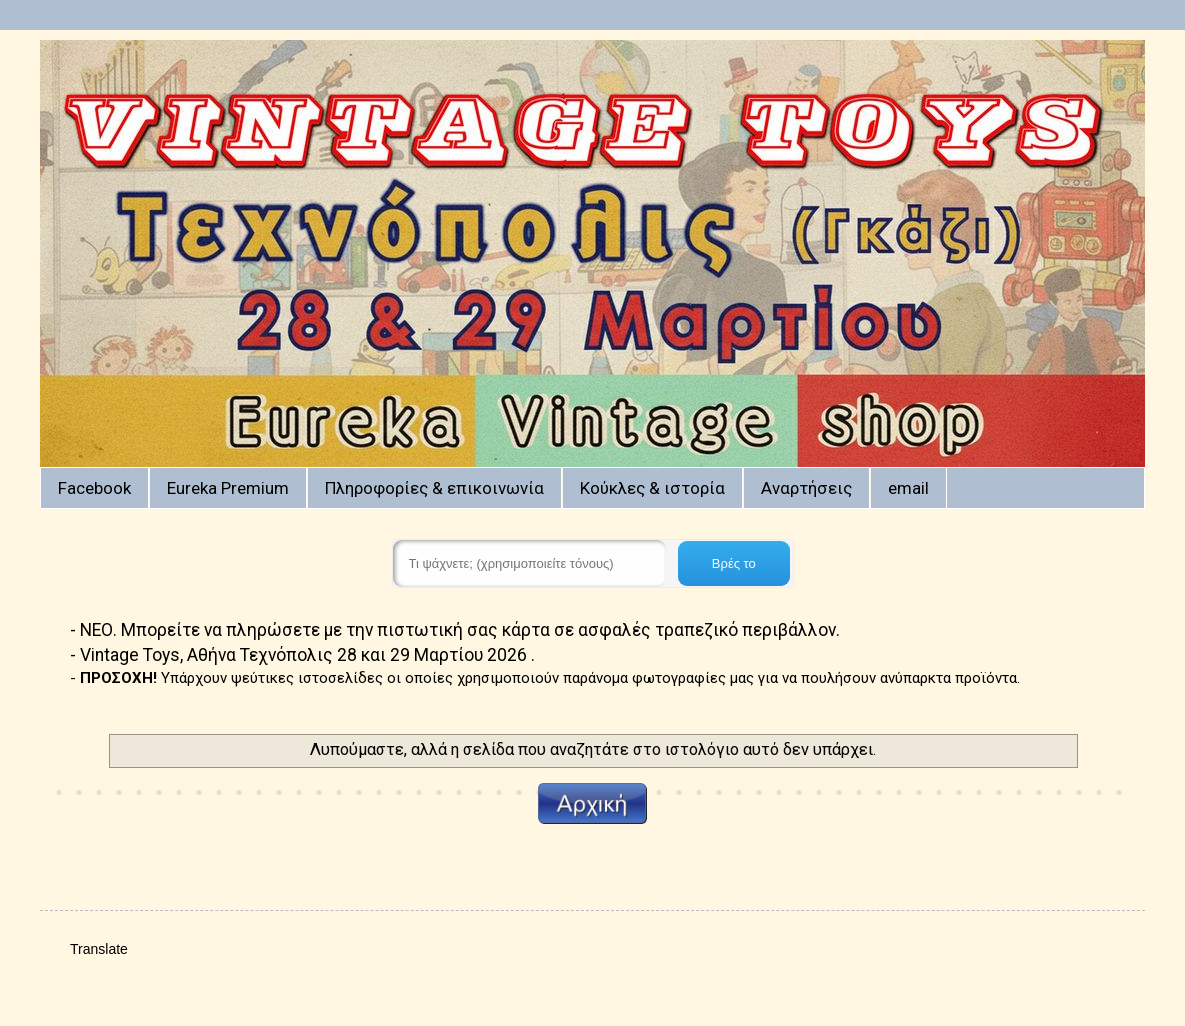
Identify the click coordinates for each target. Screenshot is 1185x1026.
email (908, 488)
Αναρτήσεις (806, 488)
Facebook (94, 488)
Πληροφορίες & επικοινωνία (434, 488)
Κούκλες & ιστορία (652, 488)
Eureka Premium (228, 488)
